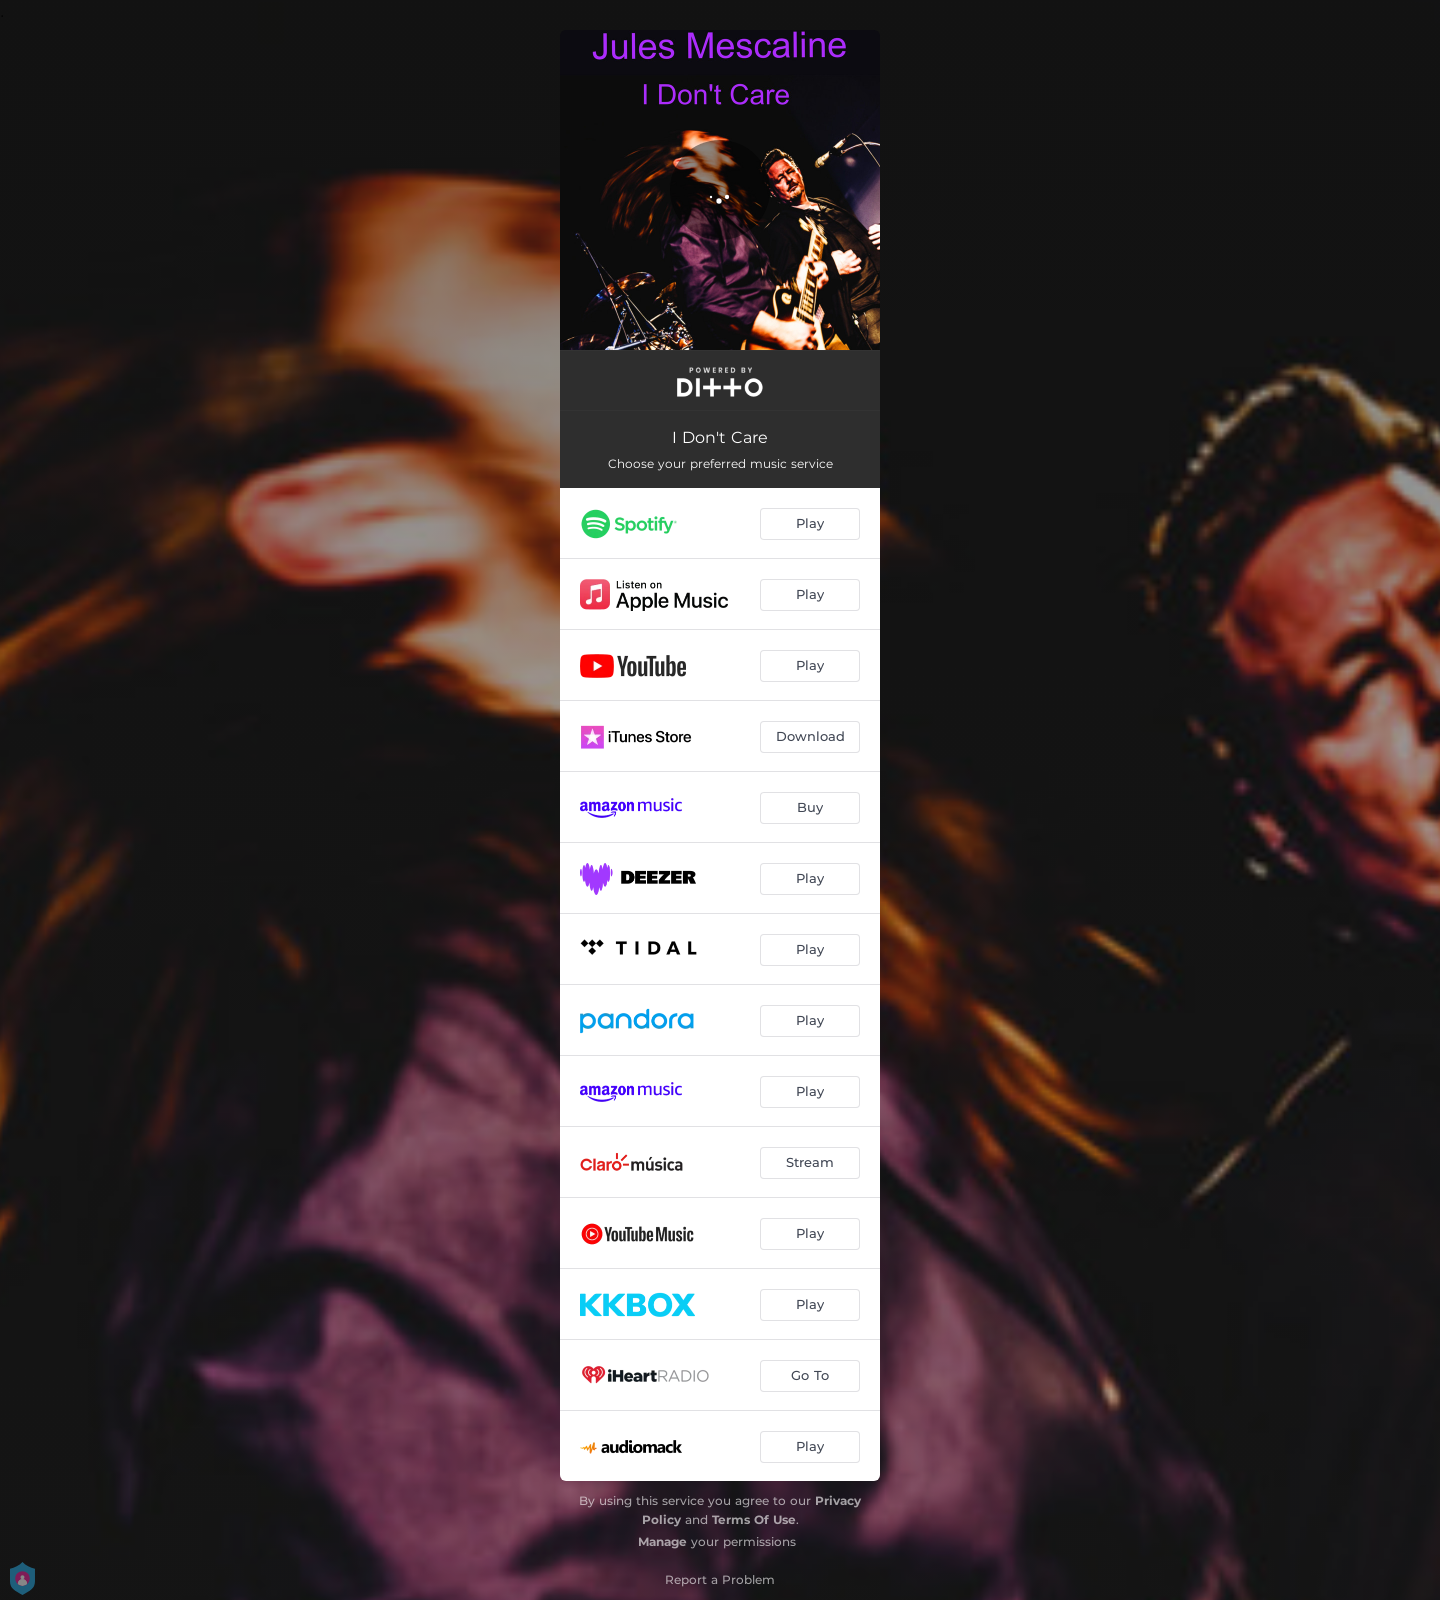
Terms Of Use (754, 1519)
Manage (662, 1541)
